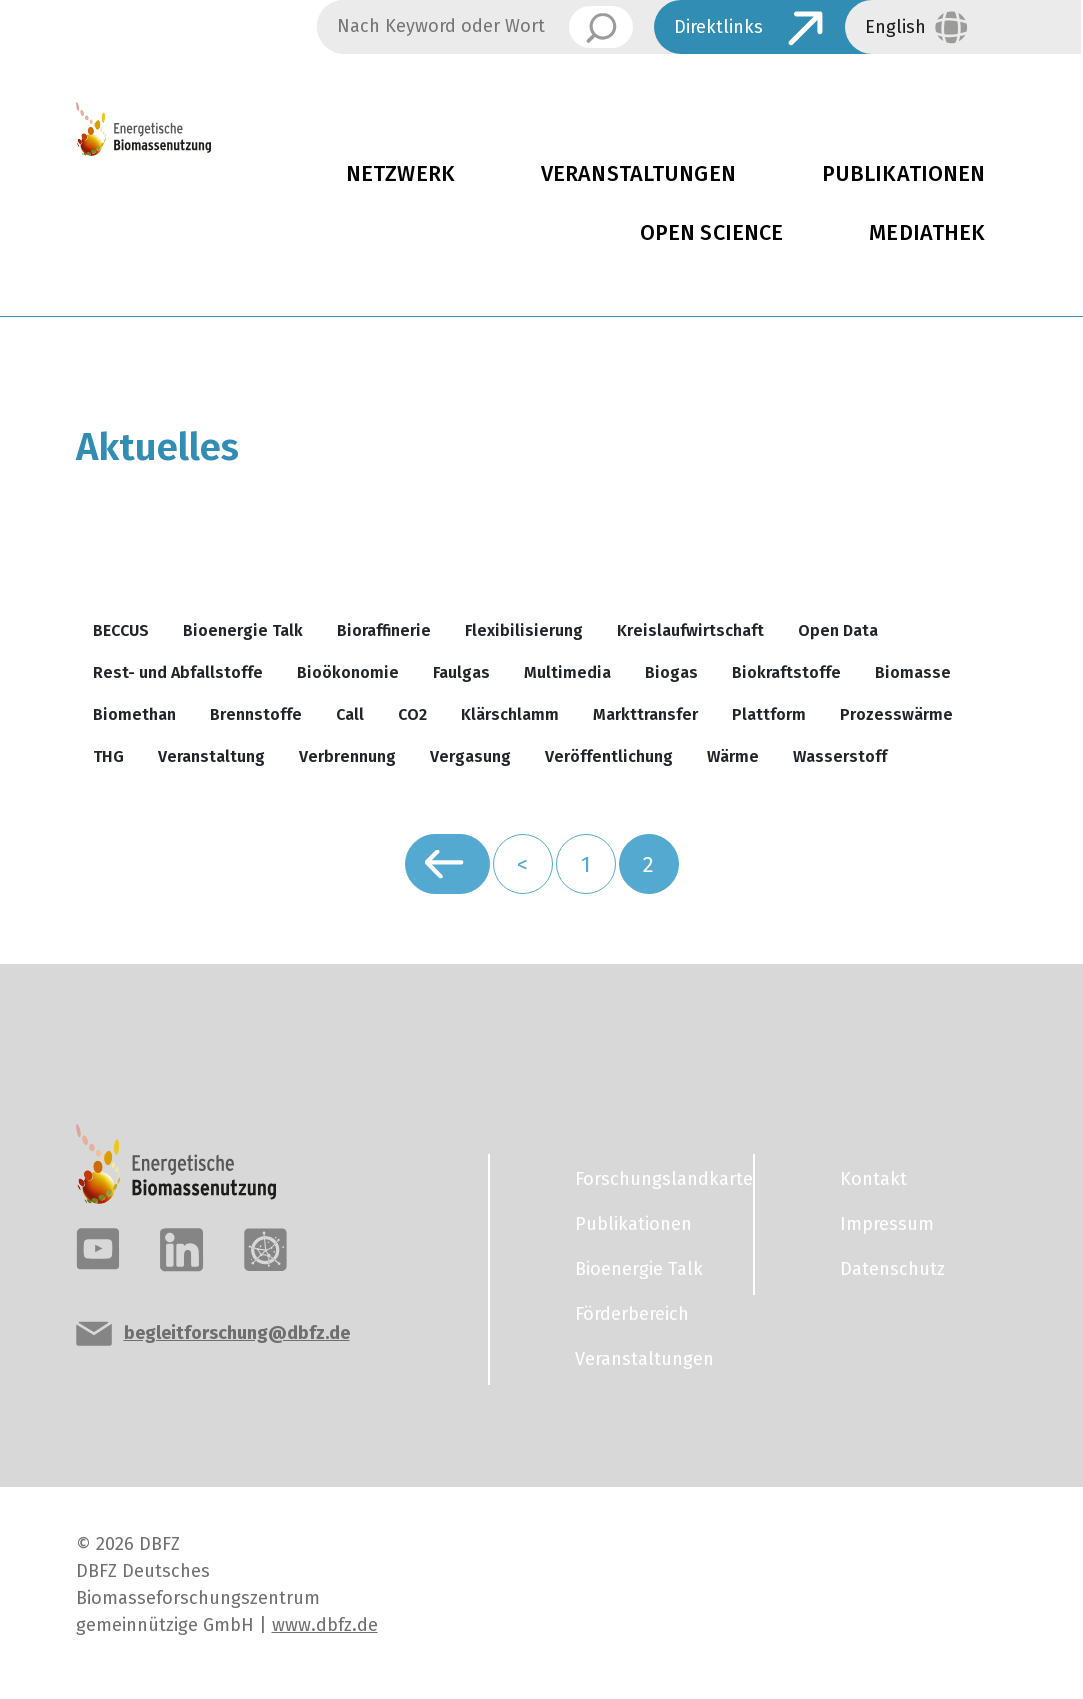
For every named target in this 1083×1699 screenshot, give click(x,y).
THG (108, 756)
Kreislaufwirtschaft (690, 630)
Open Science (712, 233)
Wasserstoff (840, 756)
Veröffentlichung (609, 756)
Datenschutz (892, 1269)
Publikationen (633, 1224)
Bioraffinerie (384, 630)
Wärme (733, 756)
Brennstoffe (256, 714)
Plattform (769, 714)
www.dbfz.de (325, 1625)
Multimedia (567, 672)
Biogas (671, 672)
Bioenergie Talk (243, 630)
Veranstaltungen (638, 174)
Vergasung (470, 756)
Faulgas (461, 672)
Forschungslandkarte (652, 1179)
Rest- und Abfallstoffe (178, 672)
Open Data (838, 630)
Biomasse (913, 672)
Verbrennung (347, 756)
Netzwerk (400, 174)
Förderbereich (632, 1314)
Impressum (887, 1224)
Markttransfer (645, 714)
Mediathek (927, 233)
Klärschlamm (510, 714)
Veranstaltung (211, 756)
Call (350, 714)
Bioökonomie (348, 672)
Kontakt (873, 1179)
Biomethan (134, 714)
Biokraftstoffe (786, 672)
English (895, 27)
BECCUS (121, 630)
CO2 (412, 714)
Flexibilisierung (524, 630)
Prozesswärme (896, 714)
